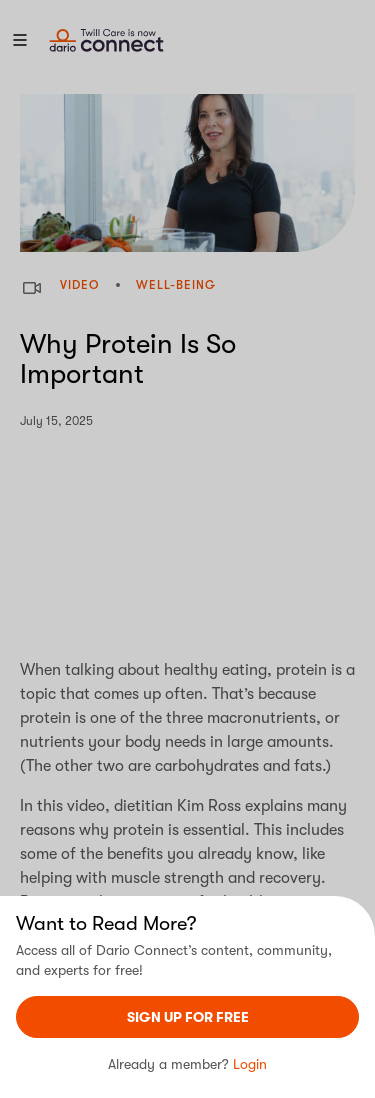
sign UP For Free (188, 1017)
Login (250, 1064)
